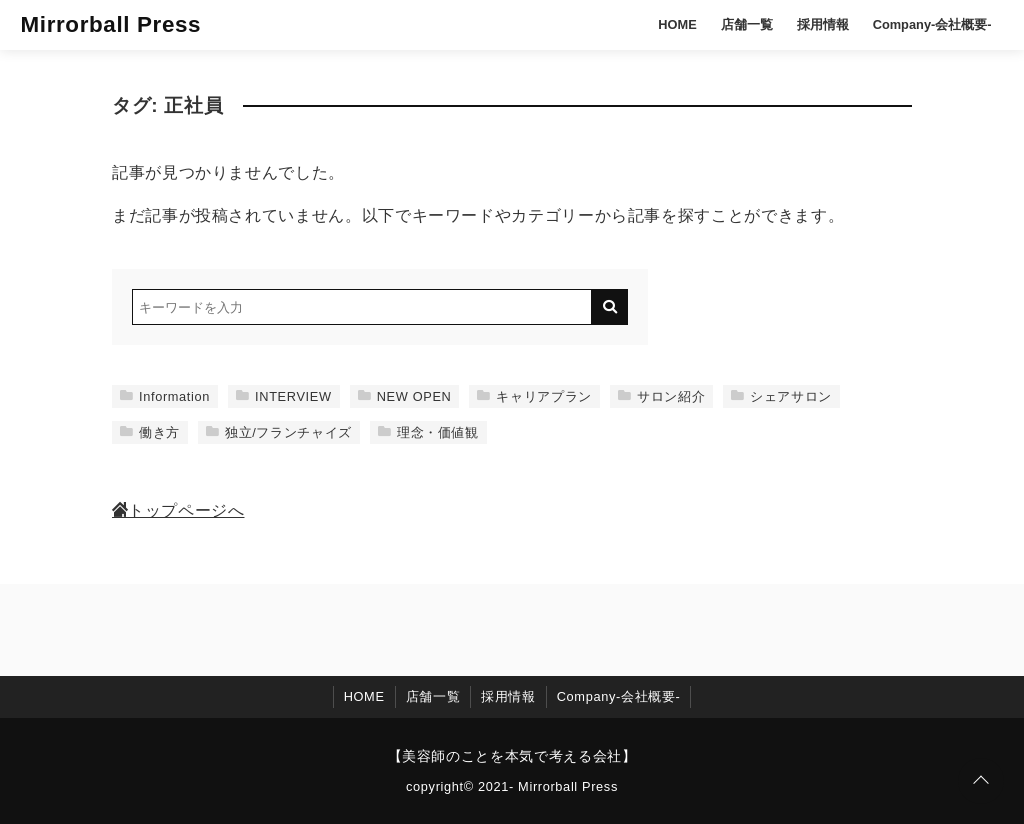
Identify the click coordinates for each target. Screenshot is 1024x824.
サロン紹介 (661, 396)
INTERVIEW (284, 396)
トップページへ (178, 510)
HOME (677, 24)
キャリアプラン (534, 396)
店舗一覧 (747, 24)
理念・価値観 (428, 432)
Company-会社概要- (932, 24)
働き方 (150, 432)
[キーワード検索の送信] (610, 307)
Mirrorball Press (110, 24)
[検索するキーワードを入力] (362, 307)
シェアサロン (781, 396)
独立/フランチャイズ (279, 432)
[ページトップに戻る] (981, 781)
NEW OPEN (405, 396)
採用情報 (823, 24)
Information (165, 396)
